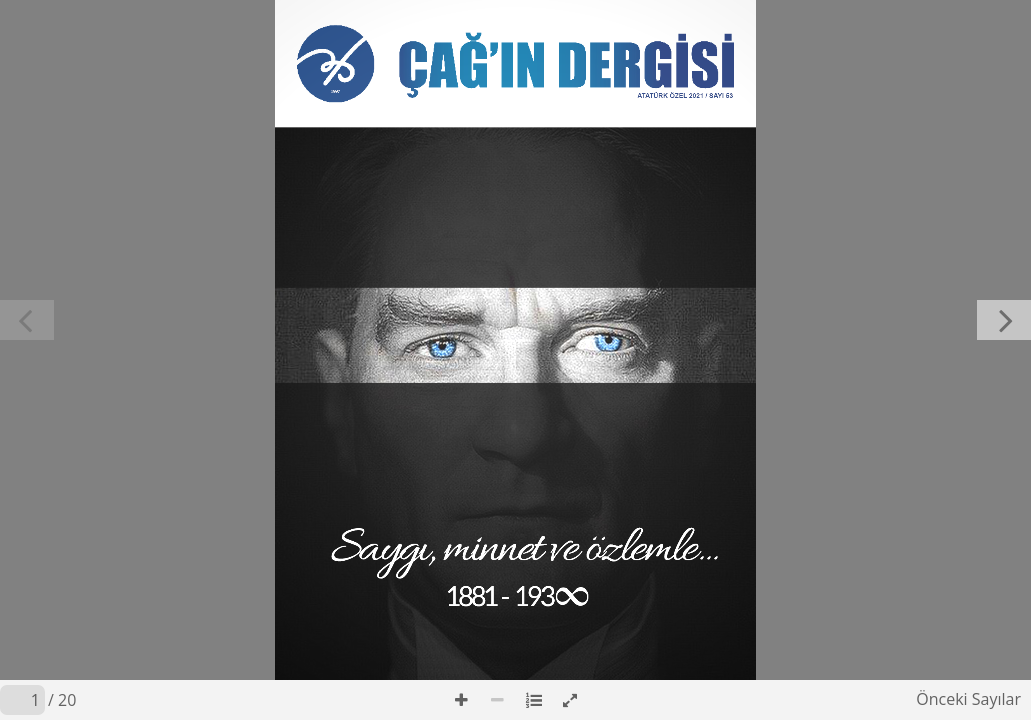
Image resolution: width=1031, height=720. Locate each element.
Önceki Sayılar (968, 699)
